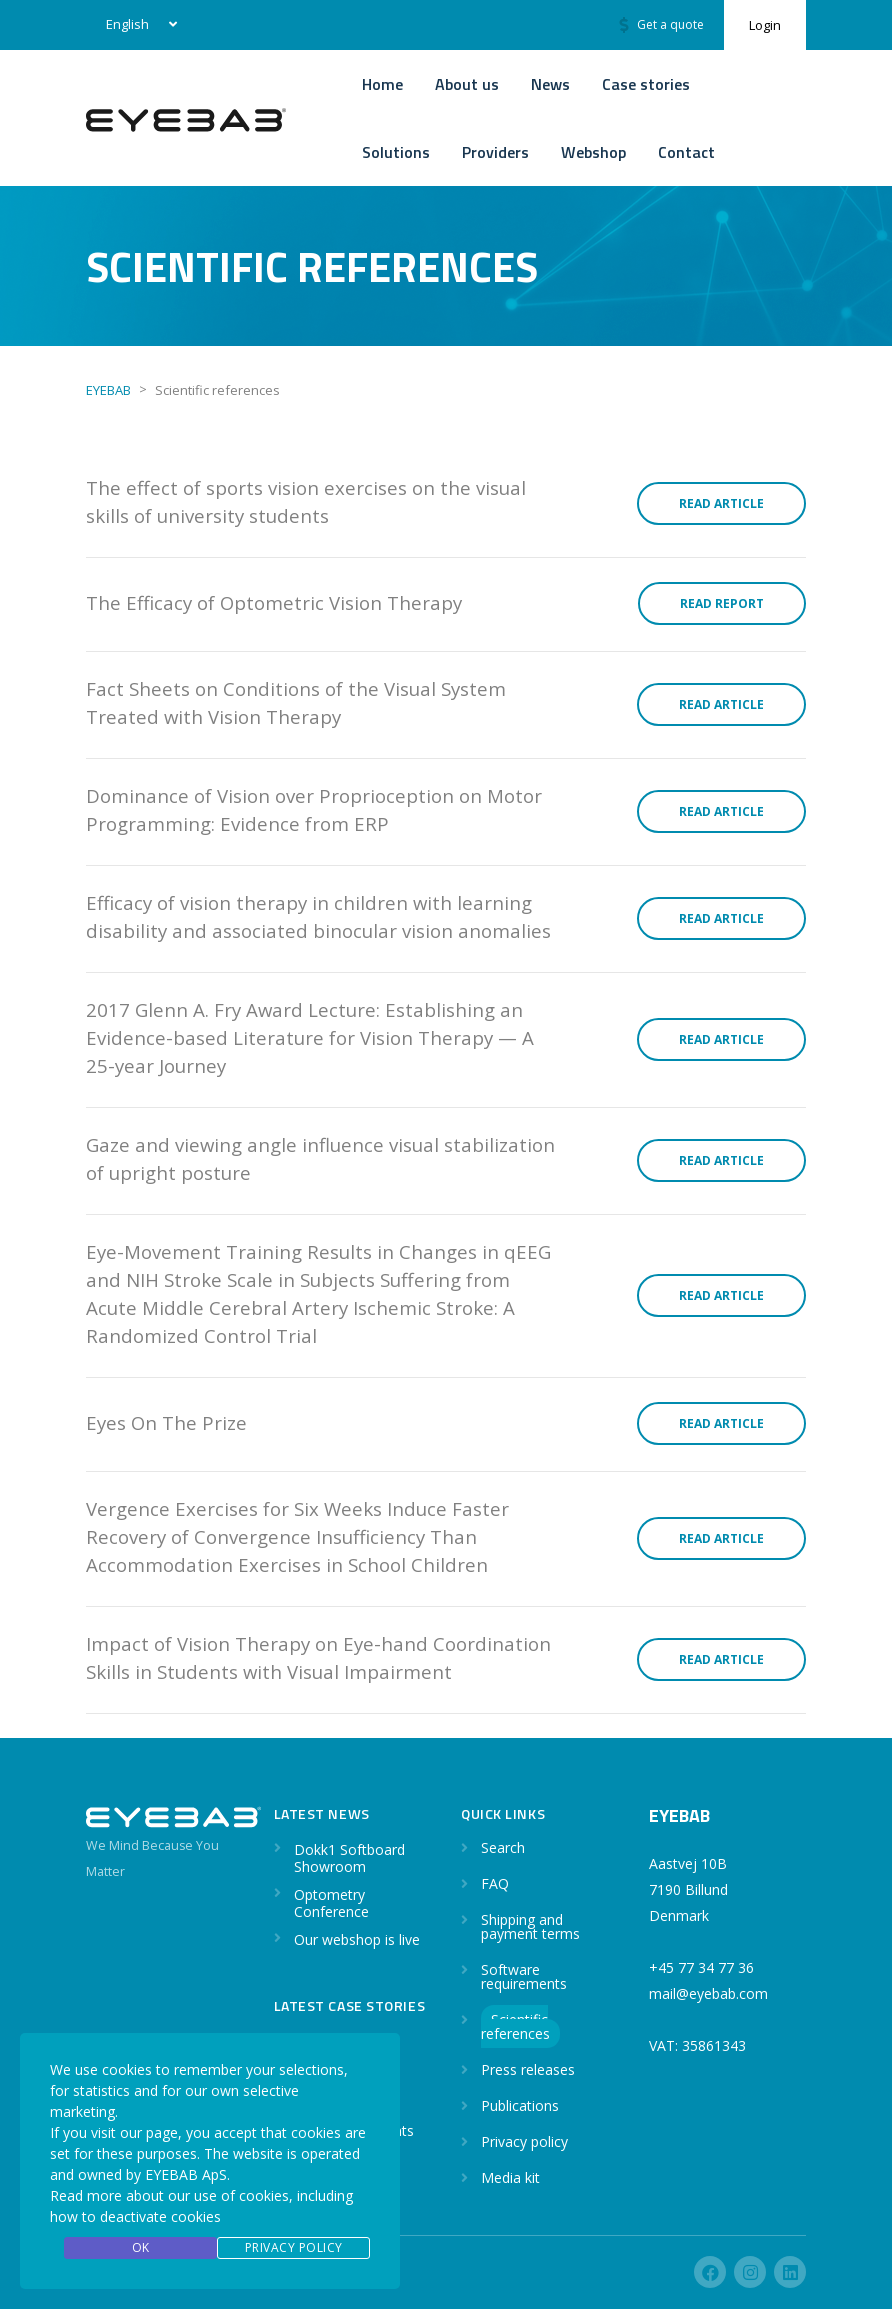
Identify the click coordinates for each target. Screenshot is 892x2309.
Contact (686, 152)
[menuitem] (137, 25)
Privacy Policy (294, 2247)
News (550, 84)
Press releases (528, 2069)
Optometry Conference (331, 1903)
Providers (495, 152)
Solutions (396, 152)
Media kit (510, 2177)
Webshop (593, 152)
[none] (137, 25)
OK (141, 2247)
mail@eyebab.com (708, 1993)
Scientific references (515, 2026)
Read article (721, 503)
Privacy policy (524, 2141)
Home (382, 84)
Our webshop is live (357, 1939)
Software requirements (524, 1976)
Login (765, 25)
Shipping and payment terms (530, 1926)
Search (503, 1847)
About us (467, 84)
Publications (520, 2105)
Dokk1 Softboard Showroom (349, 1858)
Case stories (646, 84)
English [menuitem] (127, 24)
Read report (722, 603)
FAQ (495, 1883)
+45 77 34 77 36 (701, 1967)
